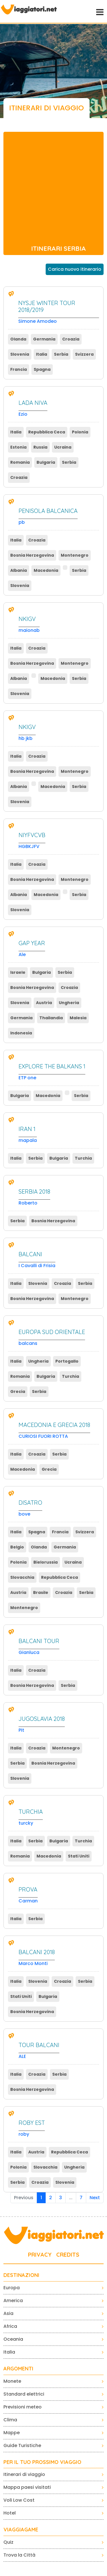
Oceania (13, 2339)
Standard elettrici (23, 2394)
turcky (31, 1817)
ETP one (52, 1072)
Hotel (9, 2513)
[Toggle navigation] (99, 11)
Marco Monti (37, 1958)
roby (32, 2128)
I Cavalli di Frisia (37, 1260)
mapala (28, 1135)
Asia (8, 2313)
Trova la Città (19, 2555)
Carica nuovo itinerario (74, 269)
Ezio (33, 408)
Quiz (8, 2542)
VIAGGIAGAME (20, 2530)
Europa (11, 2287)
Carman (28, 1895)
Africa (10, 2326)
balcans (52, 1338)
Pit (42, 1724)
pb (48, 516)
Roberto (34, 1197)
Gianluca (39, 1647)
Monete (12, 2381)
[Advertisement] (53, 185)
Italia (9, 2352)
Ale (32, 949)
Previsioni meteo (22, 2407)
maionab (29, 625)
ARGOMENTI (18, 2369)
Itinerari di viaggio (24, 2474)
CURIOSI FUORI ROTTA (54, 1431)
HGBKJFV (32, 841)
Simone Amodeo (58, 312)
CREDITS (67, 2254)
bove (30, 1508)
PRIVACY (40, 2254)
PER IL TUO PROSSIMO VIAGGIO (42, 2462)
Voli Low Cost (19, 2500)
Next (95, 2197)
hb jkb (27, 733)
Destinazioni (21, 2275)
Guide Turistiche (22, 2445)
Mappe (11, 2432)
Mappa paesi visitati (27, 2487)
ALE (39, 2051)
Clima (10, 2419)
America (13, 2300)
